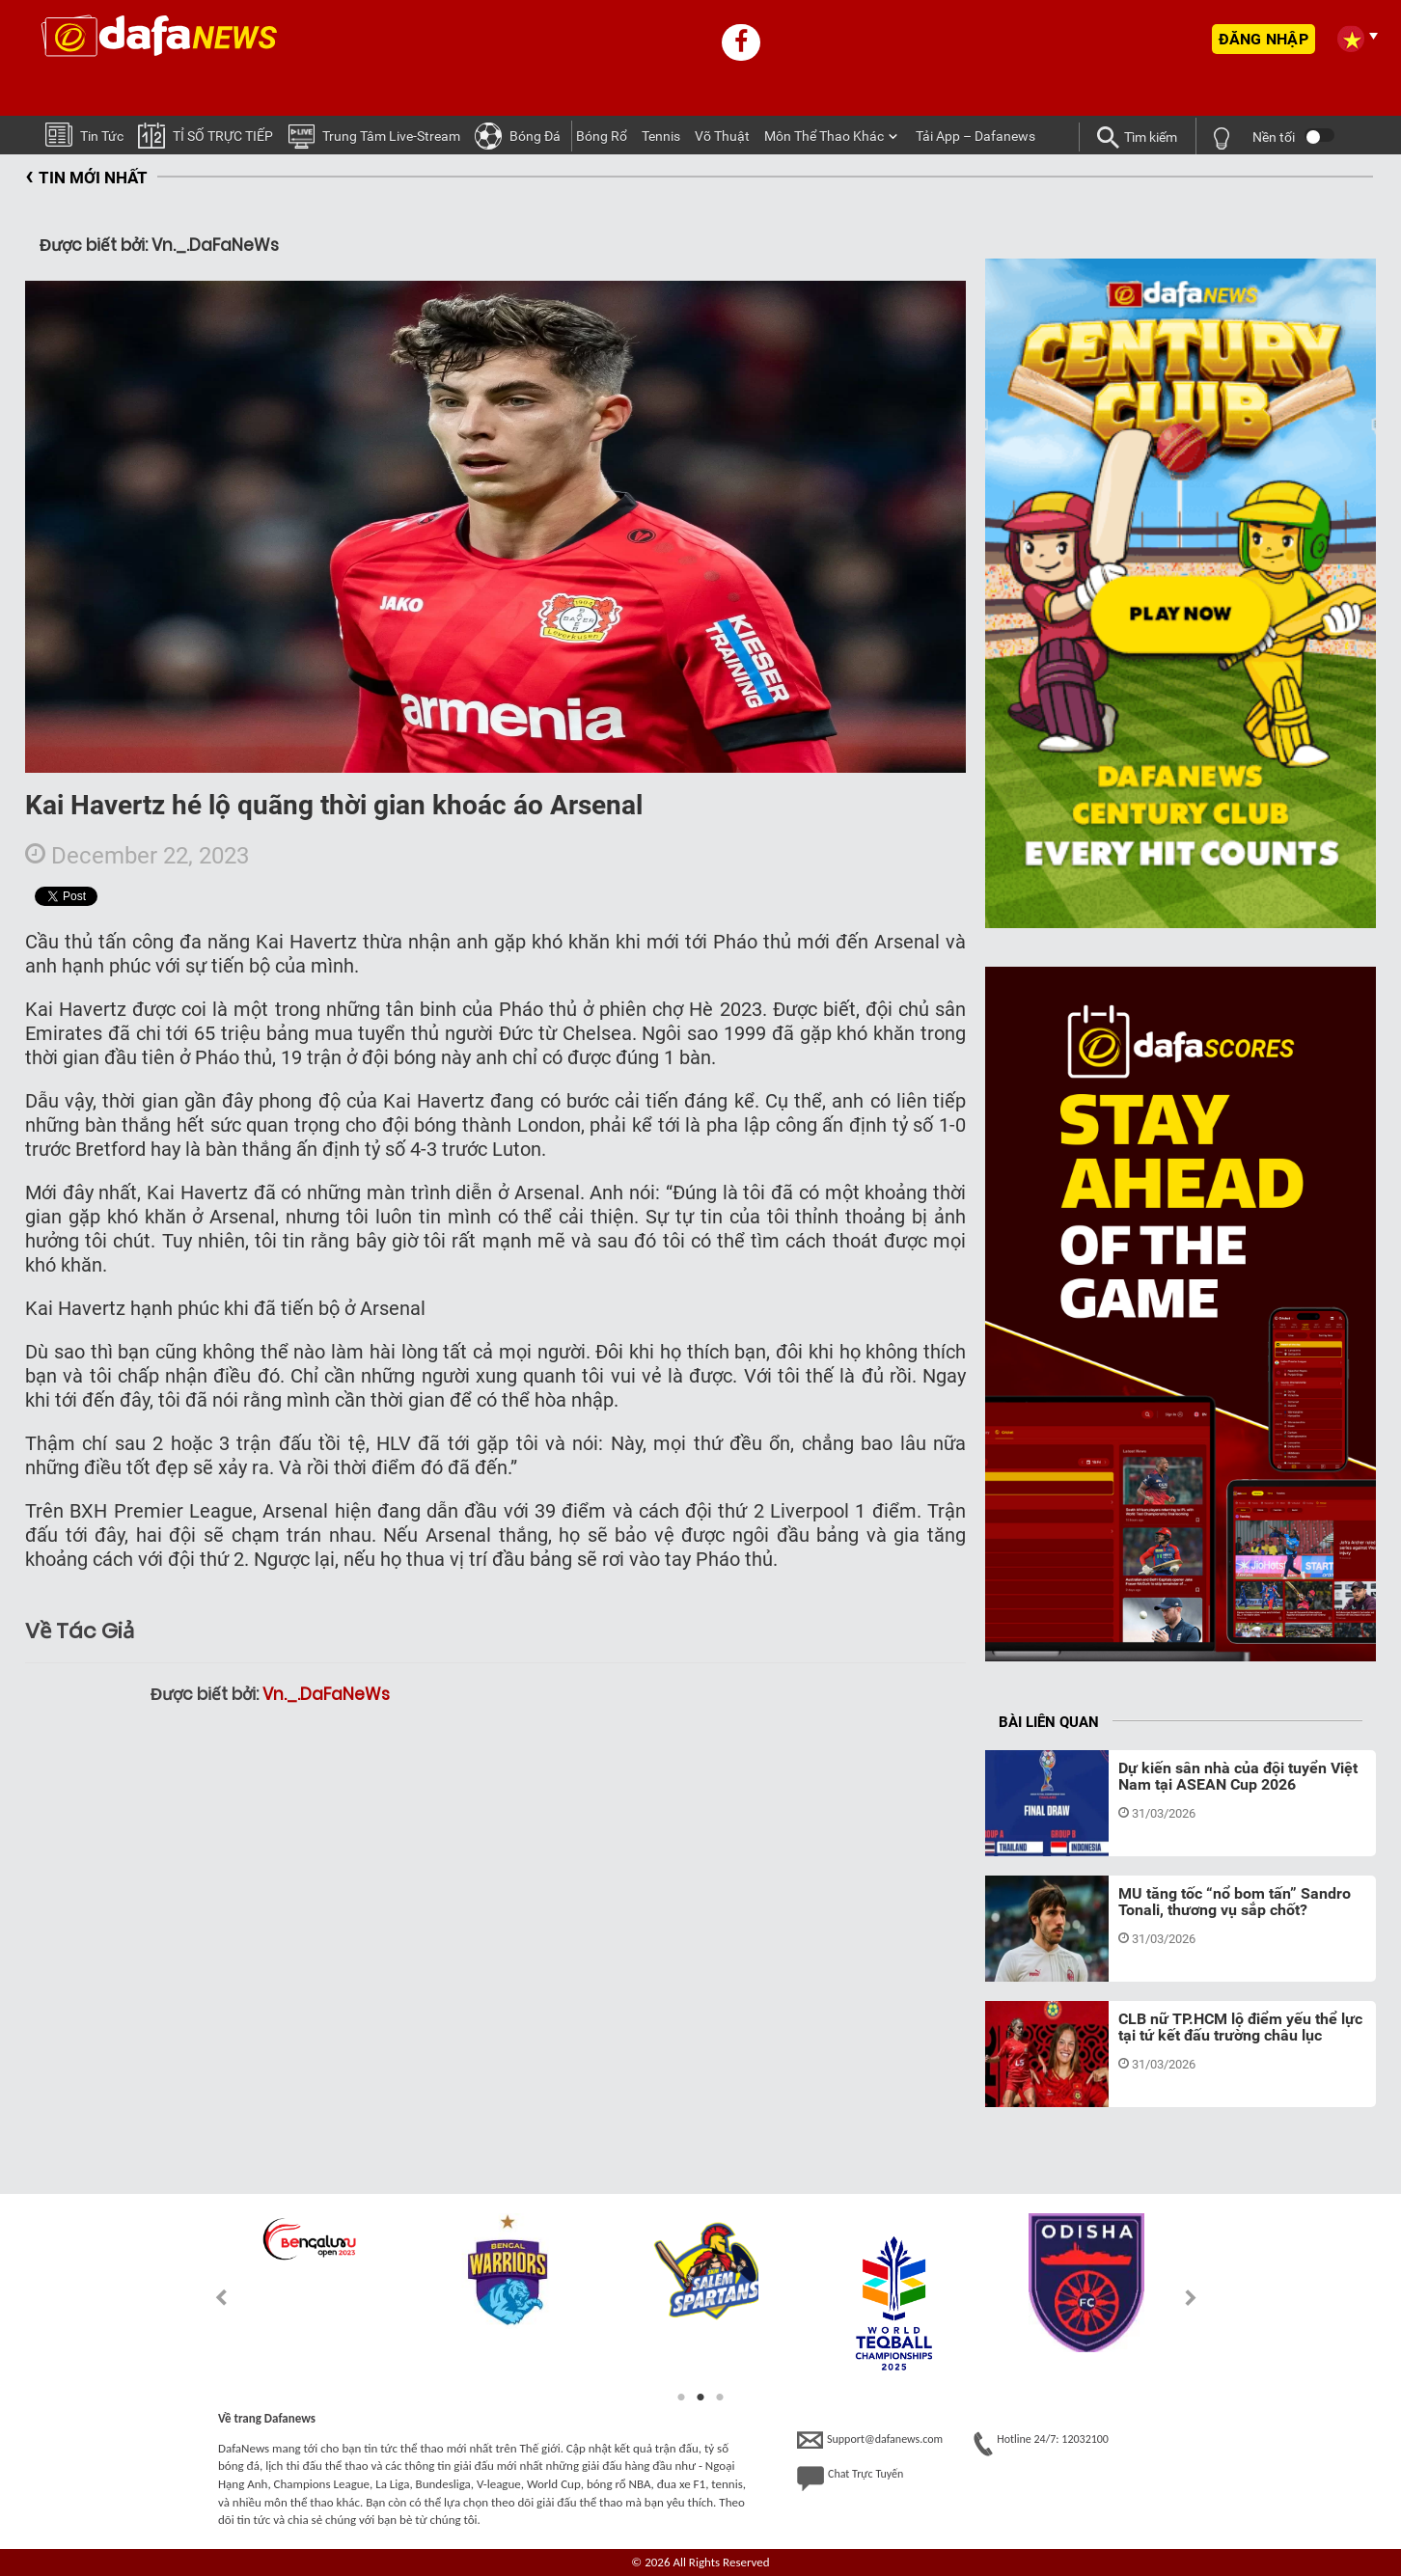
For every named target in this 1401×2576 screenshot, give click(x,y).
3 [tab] (719, 2397)
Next (1191, 2298)
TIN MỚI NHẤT (86, 178)
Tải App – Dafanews (975, 136)
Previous (210, 2298)
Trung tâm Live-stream (374, 135)
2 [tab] (700, 2397)
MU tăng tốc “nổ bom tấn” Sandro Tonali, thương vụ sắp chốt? (1234, 1902)
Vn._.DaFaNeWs (326, 1694)
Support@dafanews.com (870, 2440)
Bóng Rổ (601, 136)
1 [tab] (681, 2397)
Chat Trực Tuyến (850, 2478)
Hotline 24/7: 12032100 (1041, 2443)
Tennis (661, 136)
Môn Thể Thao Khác (824, 136)
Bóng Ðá (518, 135)
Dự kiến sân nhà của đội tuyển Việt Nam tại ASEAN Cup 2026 (1238, 1777)
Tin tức (84, 134)
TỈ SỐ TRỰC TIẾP (205, 135)
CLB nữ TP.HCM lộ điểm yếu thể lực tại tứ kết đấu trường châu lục (1240, 2027)
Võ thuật (722, 136)
